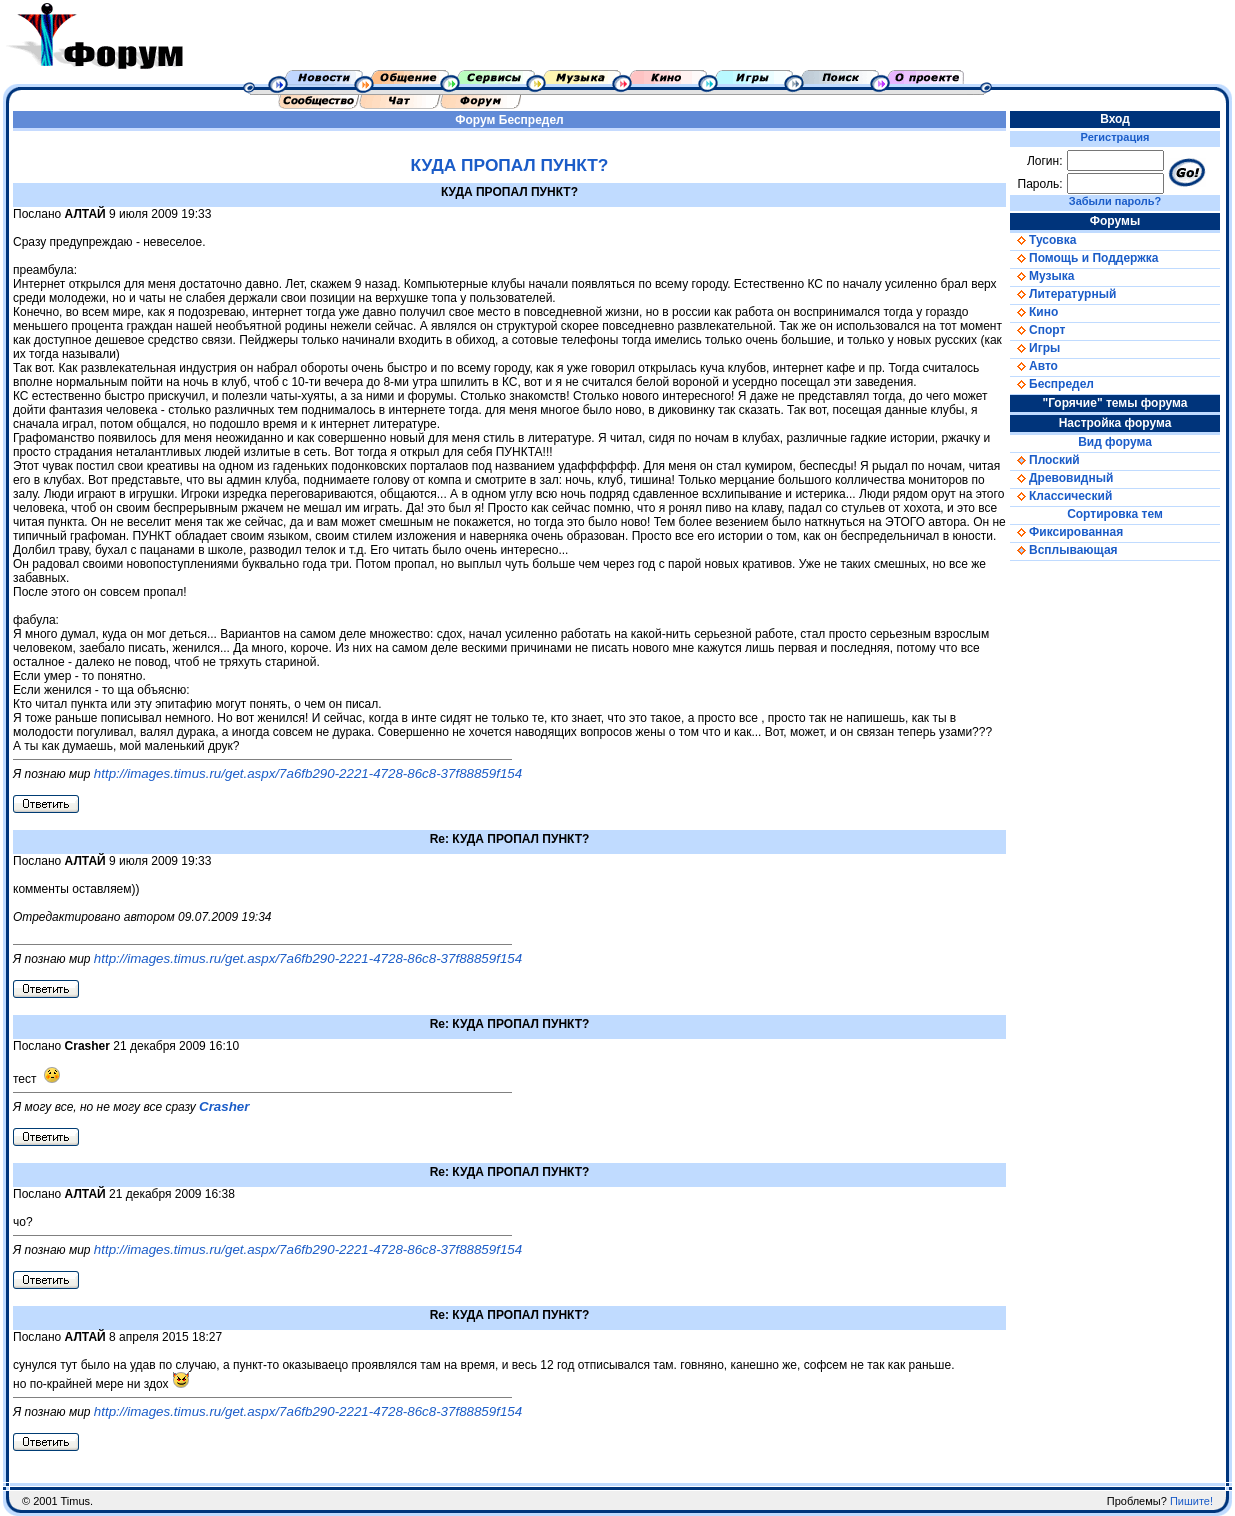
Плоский (1045, 460)
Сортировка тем (1115, 514)
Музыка (1042, 276)
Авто (1034, 366)
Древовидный (1061, 478)
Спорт (1037, 330)
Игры (1035, 348)
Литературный (1063, 294)
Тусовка (1043, 240)
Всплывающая (1064, 550)
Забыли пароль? (1115, 201)
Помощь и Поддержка (1084, 258)
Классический (1061, 496)
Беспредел (531, 120)
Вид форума (1115, 442)
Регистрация (1115, 137)
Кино (1034, 312)
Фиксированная (1066, 532)
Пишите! (1191, 1501)
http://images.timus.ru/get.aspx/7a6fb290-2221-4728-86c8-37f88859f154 (308, 773)
